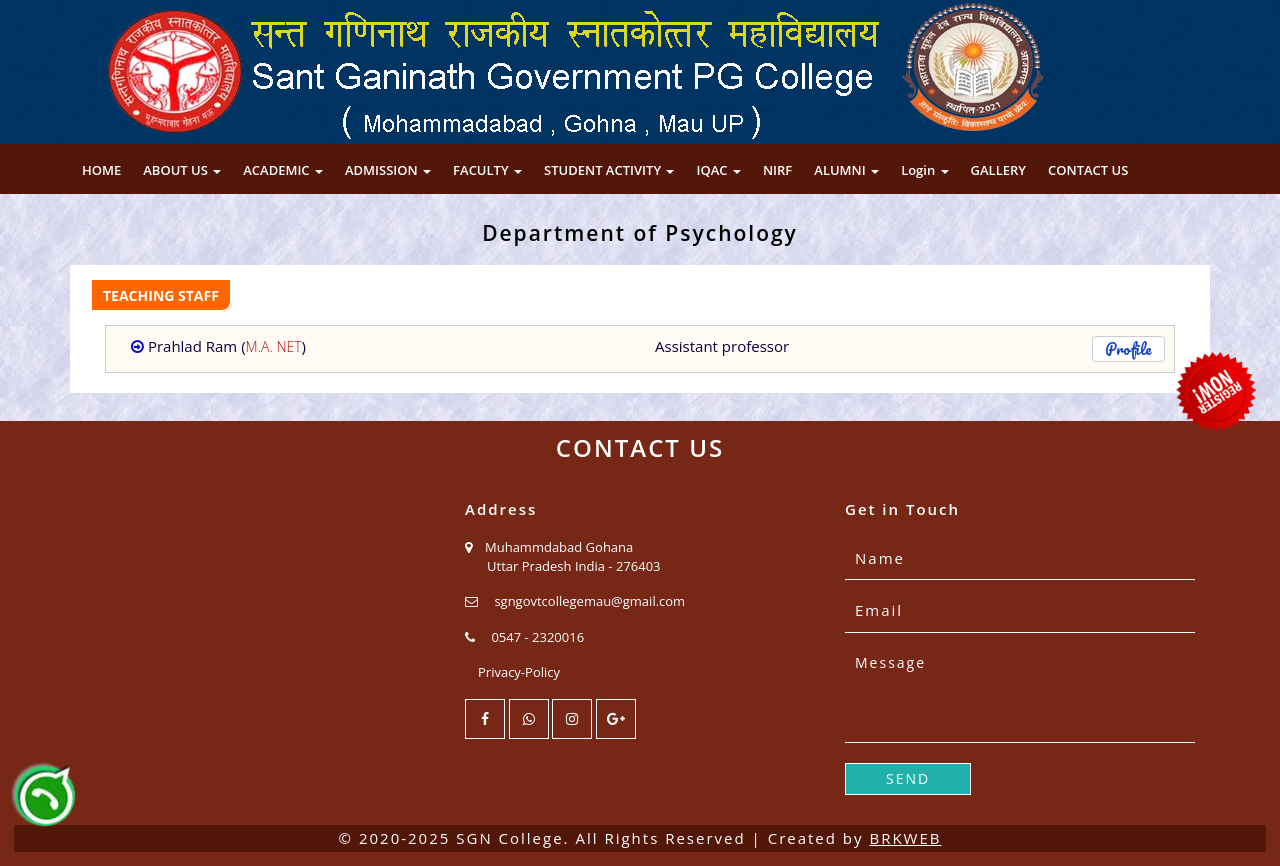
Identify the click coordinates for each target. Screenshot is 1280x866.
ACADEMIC (283, 170)
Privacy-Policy (519, 672)
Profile (1128, 349)
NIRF (777, 170)
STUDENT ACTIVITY (609, 170)
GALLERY (998, 170)
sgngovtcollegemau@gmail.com (589, 601)
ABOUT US (182, 170)
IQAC (718, 170)
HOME (101, 170)
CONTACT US (1088, 170)
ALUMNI (846, 170)
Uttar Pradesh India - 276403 (573, 566)
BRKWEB (905, 838)
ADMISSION (388, 170)
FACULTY (487, 170)
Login (924, 170)
